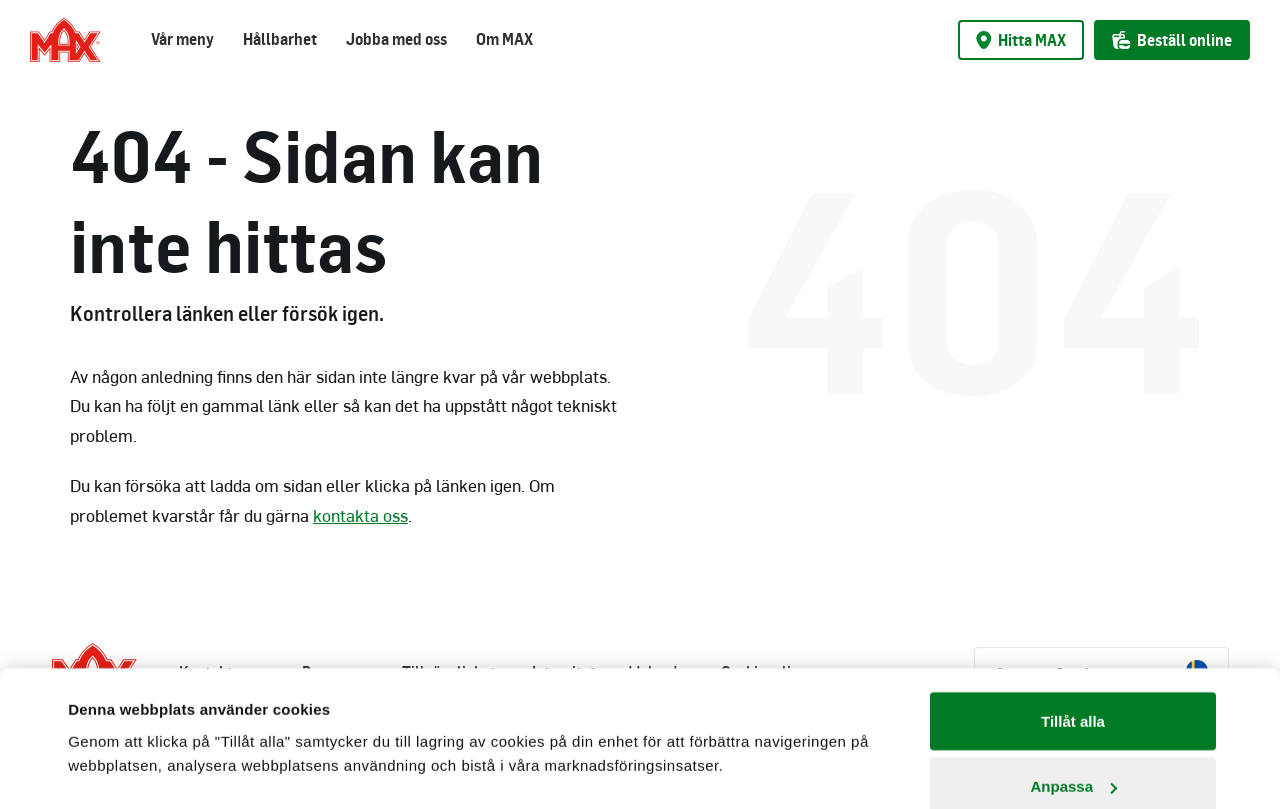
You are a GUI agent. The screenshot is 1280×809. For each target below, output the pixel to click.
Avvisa (1073, 755)
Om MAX (504, 39)
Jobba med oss (396, 39)
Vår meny (182, 39)
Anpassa (1073, 690)
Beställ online (1172, 40)
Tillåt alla (1073, 624)
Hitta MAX (1021, 40)
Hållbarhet (280, 39)
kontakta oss (360, 515)
